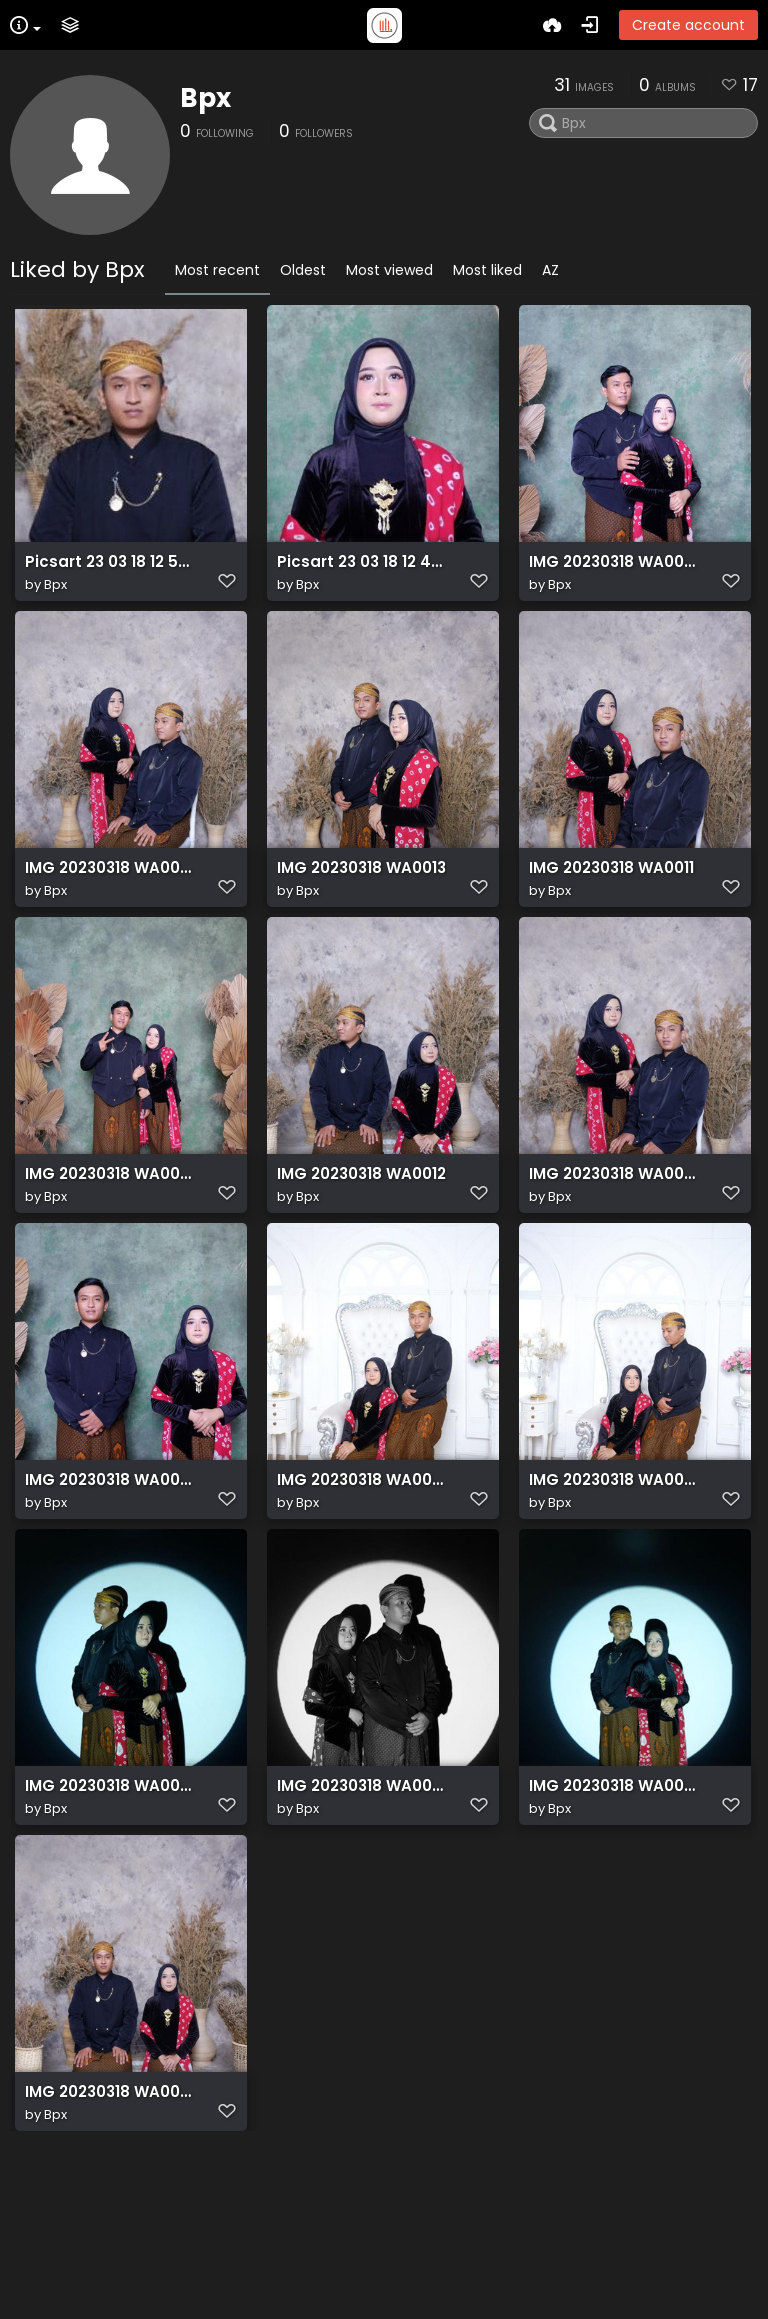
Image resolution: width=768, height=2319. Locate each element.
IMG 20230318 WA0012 (361, 1240)
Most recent (217, 270)
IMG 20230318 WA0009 (614, 572)
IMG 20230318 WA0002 (614, 1240)
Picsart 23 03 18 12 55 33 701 (110, 572)
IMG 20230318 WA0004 (110, 1240)
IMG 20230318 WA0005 (614, 1908)
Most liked (487, 270)
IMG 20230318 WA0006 (362, 1908)
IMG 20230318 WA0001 (110, 1574)
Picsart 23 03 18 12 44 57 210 (362, 572)
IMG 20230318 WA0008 (362, 1574)
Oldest (303, 270)
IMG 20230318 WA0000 (110, 1908)
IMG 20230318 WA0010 (110, 906)
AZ (550, 270)
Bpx (205, 98)
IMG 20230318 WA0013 (361, 906)
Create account (688, 25)
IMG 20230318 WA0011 (611, 906)
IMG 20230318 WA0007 (110, 2242)
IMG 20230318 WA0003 (614, 1574)
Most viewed (389, 270)
